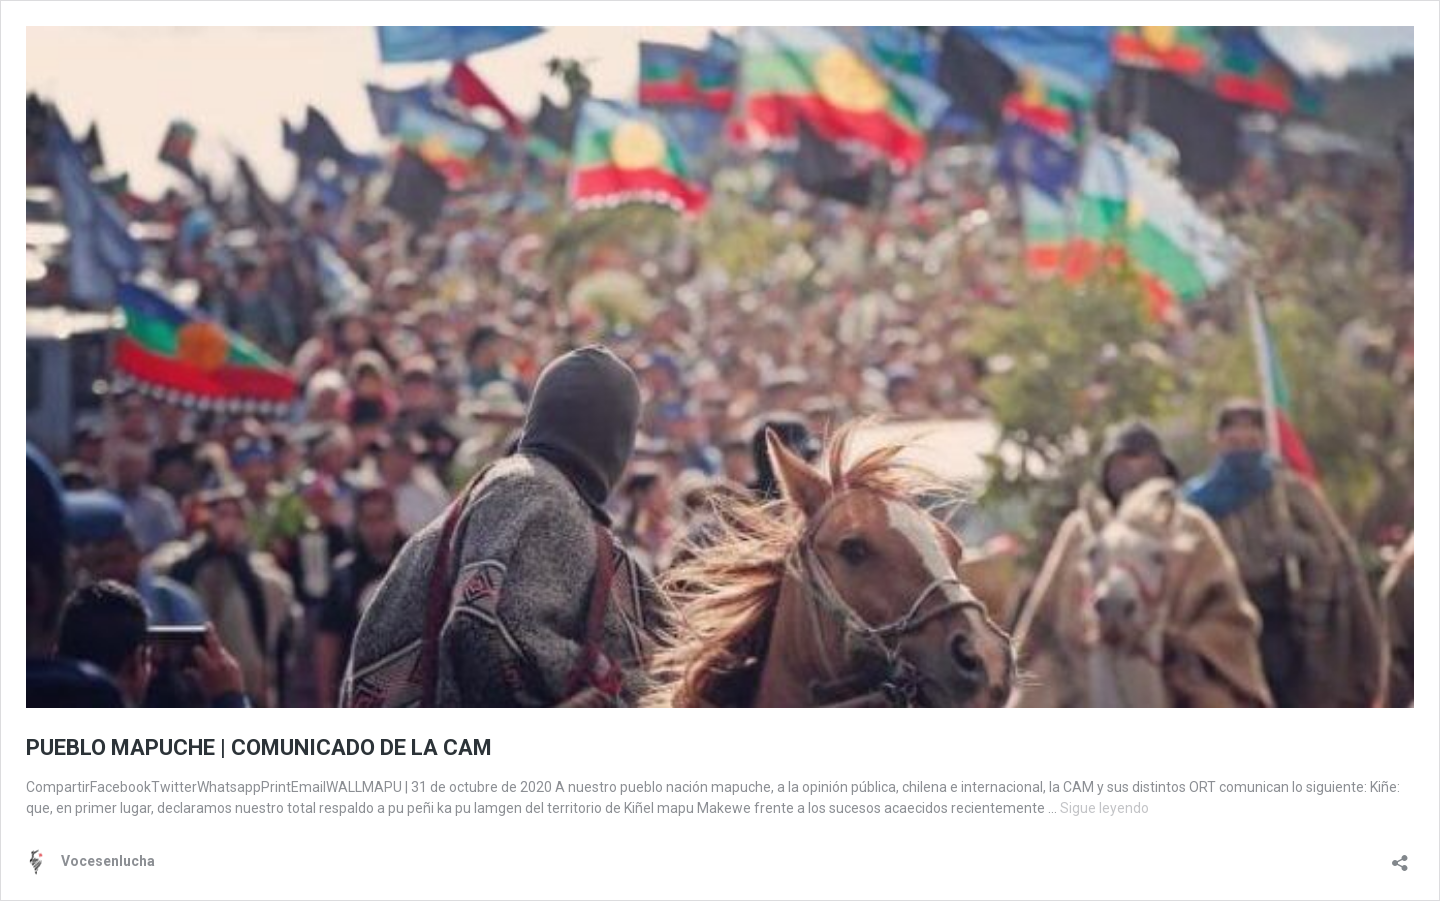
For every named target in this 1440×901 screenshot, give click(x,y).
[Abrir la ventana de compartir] (1400, 856)
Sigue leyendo (1104, 808)
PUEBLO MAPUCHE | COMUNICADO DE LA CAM (259, 747)
